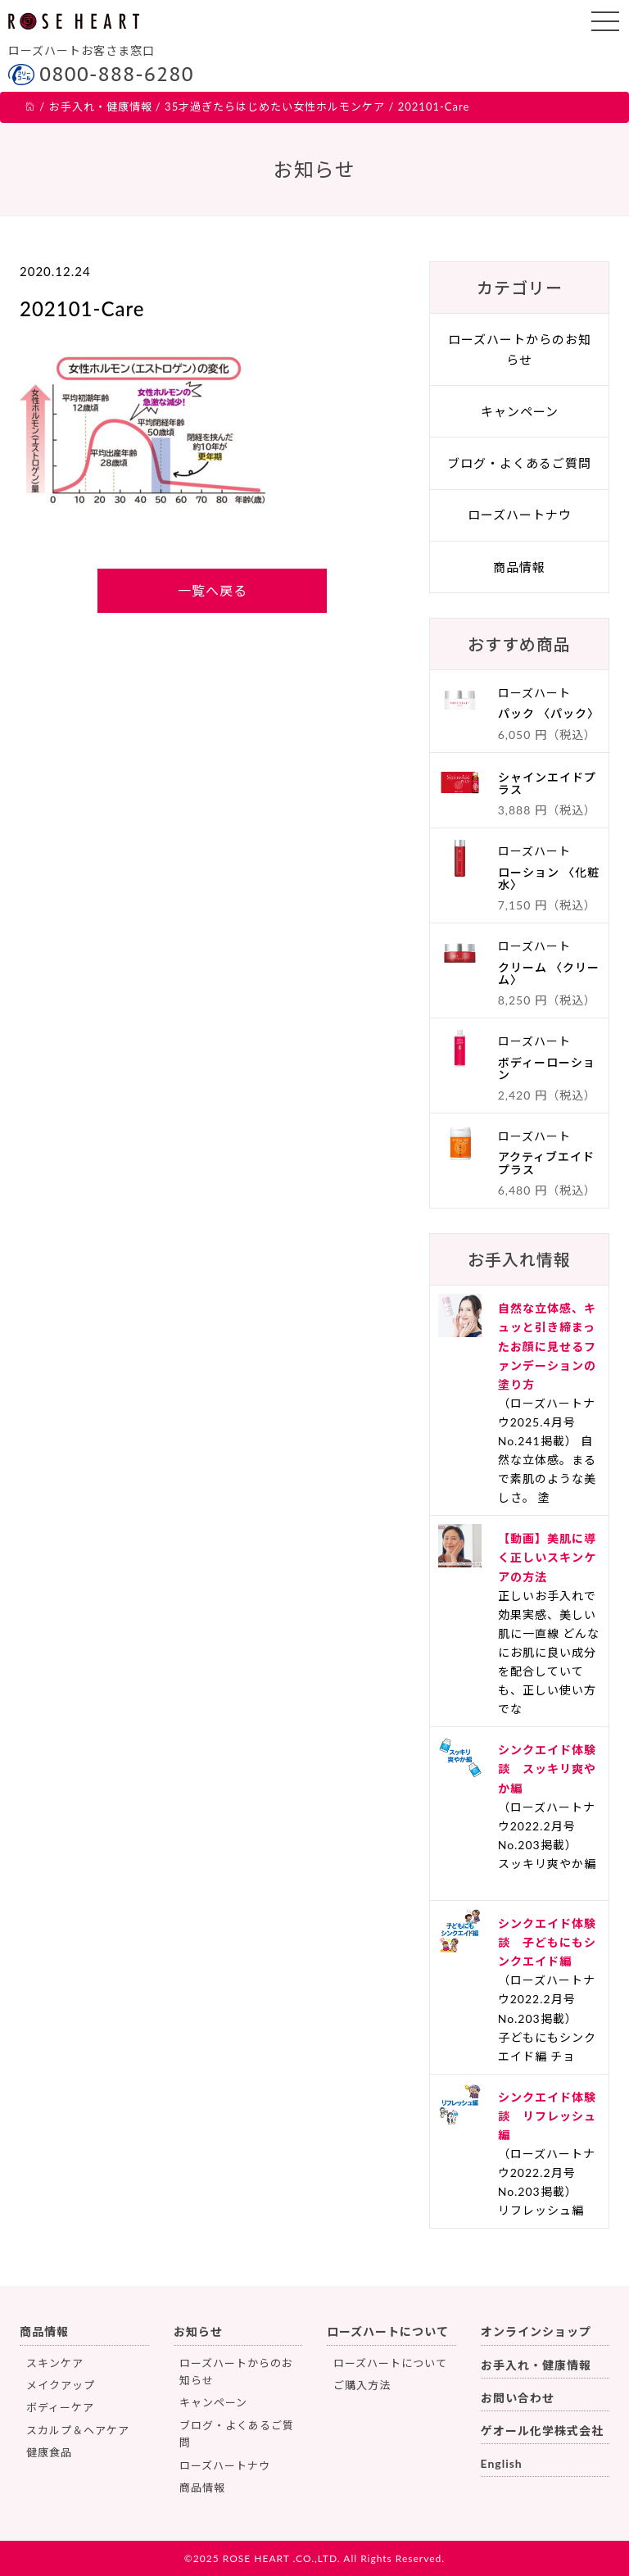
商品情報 (519, 567)
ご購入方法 (362, 2385)
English (502, 2463)
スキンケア (55, 2363)
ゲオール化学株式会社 (542, 2431)
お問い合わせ (517, 2398)
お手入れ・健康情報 (536, 2365)
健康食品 (49, 2452)
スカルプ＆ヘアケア (77, 2430)
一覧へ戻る (212, 590)
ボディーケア (60, 2407)
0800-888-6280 (116, 74)
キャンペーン (520, 411)
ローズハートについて (388, 2331)
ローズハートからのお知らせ (519, 349)
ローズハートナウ (520, 514)
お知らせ (198, 2331)
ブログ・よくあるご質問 (519, 463)
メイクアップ (60, 2385)
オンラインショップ (536, 2331)
